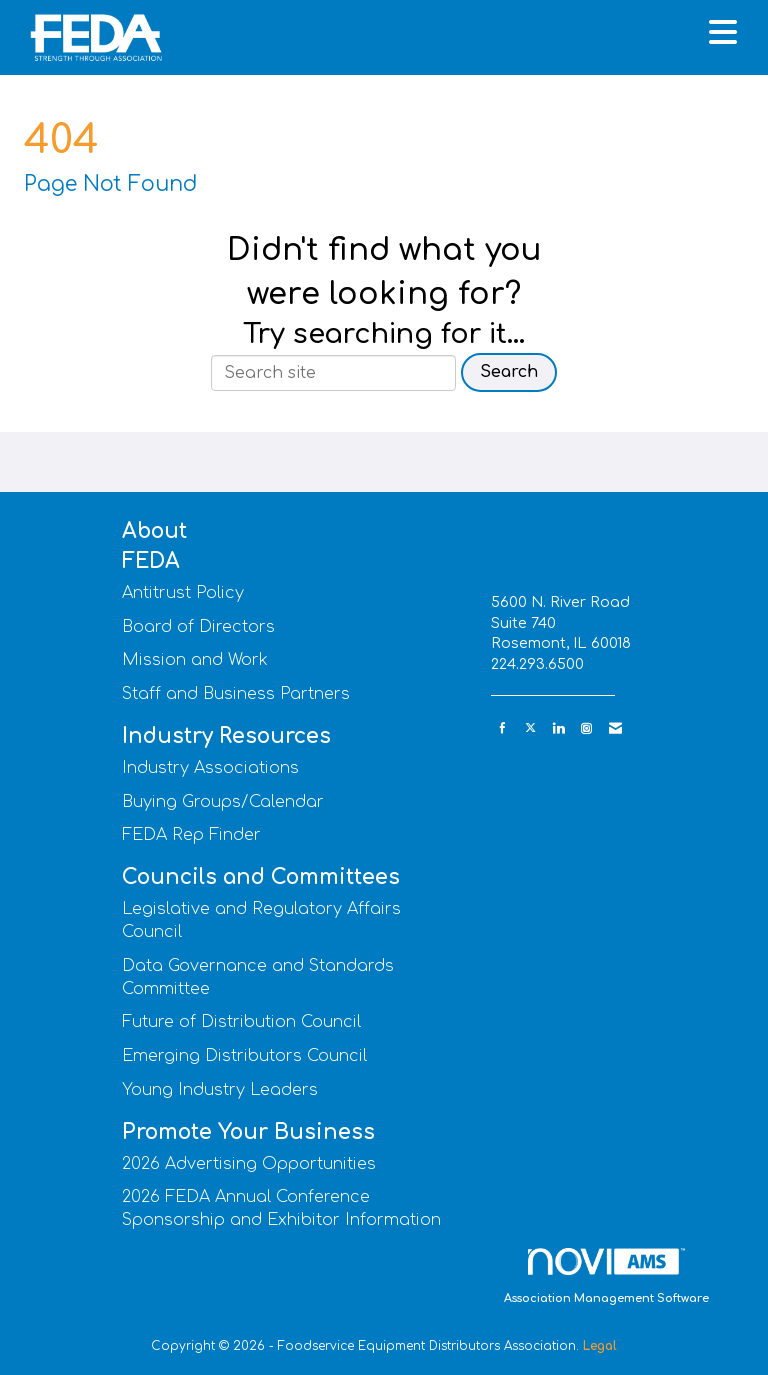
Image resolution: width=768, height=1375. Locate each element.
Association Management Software (606, 1276)
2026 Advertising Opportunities (249, 1164)
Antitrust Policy (183, 593)
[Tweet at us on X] (530, 728)
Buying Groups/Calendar (223, 802)
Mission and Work (195, 660)
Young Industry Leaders (220, 1090)
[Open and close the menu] (462, 34)
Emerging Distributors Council (244, 1056)
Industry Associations (210, 768)
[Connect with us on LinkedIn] (558, 728)
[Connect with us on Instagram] (586, 728)
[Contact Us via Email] (615, 728)
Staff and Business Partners (236, 694)
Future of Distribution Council (241, 1022)
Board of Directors (198, 627)
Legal (600, 1346)
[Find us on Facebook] (502, 728)
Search (509, 372)
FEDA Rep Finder (191, 835)
